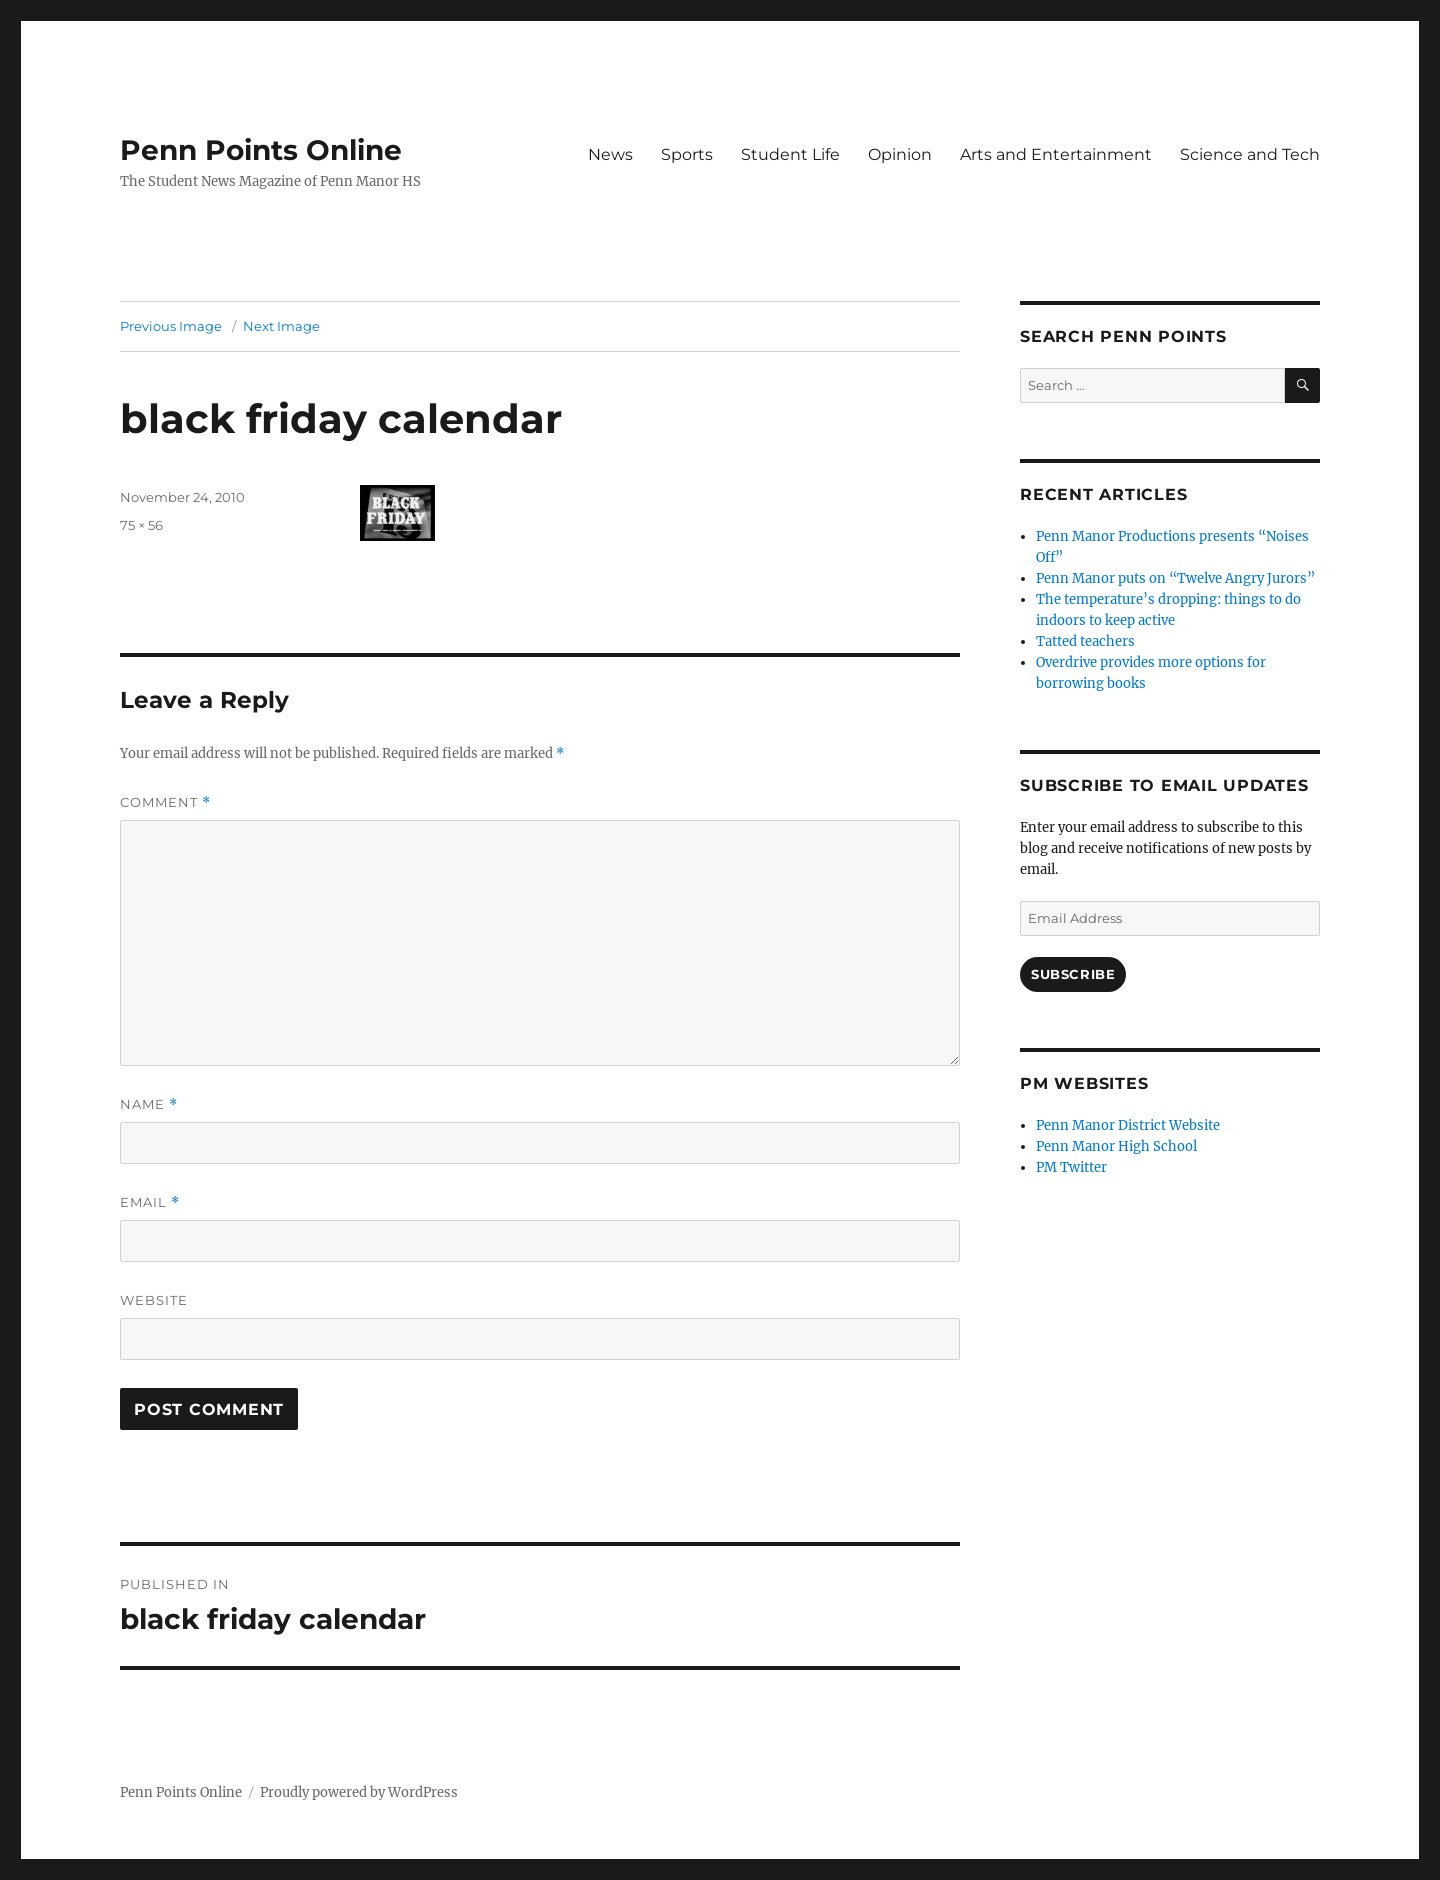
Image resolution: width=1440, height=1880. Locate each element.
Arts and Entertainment (1056, 154)
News (610, 154)
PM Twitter (1071, 1167)
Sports (687, 154)
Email (150, 1202)
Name (149, 1104)
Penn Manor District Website (1128, 1125)
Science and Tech (1250, 154)
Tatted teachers (1085, 641)
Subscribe (1073, 974)
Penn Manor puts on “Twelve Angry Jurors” (1175, 578)
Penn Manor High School (1116, 1146)
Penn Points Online (261, 150)
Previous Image (171, 326)
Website (154, 1300)
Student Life (790, 154)
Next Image (281, 326)
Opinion (900, 154)
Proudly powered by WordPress (359, 1792)
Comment (165, 802)
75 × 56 (141, 525)
